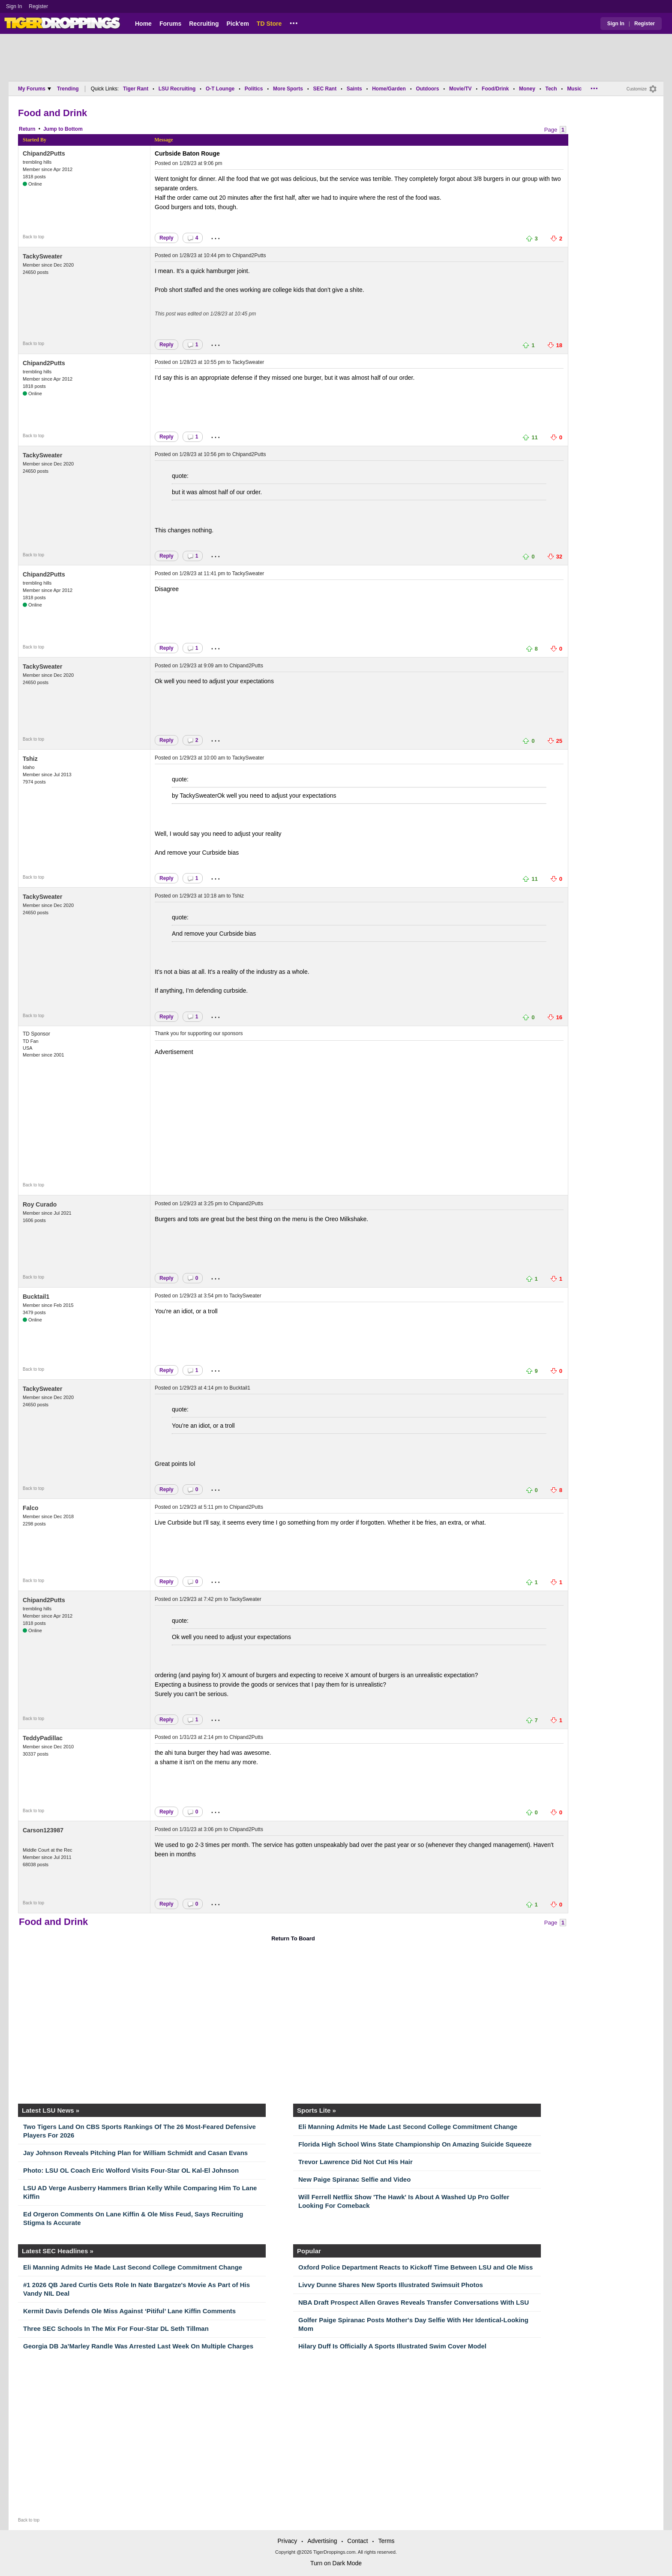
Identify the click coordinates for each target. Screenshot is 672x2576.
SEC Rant (324, 89)
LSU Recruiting (177, 89)
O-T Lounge (220, 89)
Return (27, 129)
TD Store (269, 23)
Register (39, 6)
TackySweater (42, 256)
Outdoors (427, 89)
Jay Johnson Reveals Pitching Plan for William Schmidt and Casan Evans (135, 2152)
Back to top (33, 236)
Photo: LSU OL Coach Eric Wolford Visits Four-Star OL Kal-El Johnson (131, 2170)
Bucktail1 (36, 1296)
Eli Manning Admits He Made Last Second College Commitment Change (407, 2126)
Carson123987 (43, 1830)
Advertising (322, 2540)
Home (143, 23)
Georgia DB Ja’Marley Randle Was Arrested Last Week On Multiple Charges (138, 2346)
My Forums (34, 89)
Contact (357, 2540)
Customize (637, 89)
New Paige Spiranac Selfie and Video (354, 2179)
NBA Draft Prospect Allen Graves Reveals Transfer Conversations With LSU (413, 2302)
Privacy (287, 2540)
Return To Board (293, 1938)
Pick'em (237, 23)
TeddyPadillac (43, 1738)
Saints (354, 89)
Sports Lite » (316, 2110)
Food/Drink (495, 89)
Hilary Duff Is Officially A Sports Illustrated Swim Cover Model (392, 2346)
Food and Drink (52, 113)
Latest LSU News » (50, 2110)
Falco (31, 1507)
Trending (68, 89)
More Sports (288, 89)
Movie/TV (460, 89)
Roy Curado (40, 1204)
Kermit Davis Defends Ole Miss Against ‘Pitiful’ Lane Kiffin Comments (129, 2311)
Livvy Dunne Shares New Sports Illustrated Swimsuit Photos (390, 2284)
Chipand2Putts (44, 153)
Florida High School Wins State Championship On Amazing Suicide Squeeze (414, 2144)
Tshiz (30, 758)
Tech (551, 89)
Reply (166, 238)
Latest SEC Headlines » (57, 2251)
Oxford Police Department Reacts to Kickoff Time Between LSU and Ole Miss (415, 2267)
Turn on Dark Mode (336, 2563)
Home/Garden (389, 89)
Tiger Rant (135, 89)
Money (527, 89)
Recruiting (204, 23)
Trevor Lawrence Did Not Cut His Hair (355, 2161)
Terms (386, 2540)
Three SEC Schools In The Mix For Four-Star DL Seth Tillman (116, 2328)
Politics (254, 89)
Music (574, 89)
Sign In (14, 6)
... (293, 21)
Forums (170, 23)
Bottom (74, 129)
